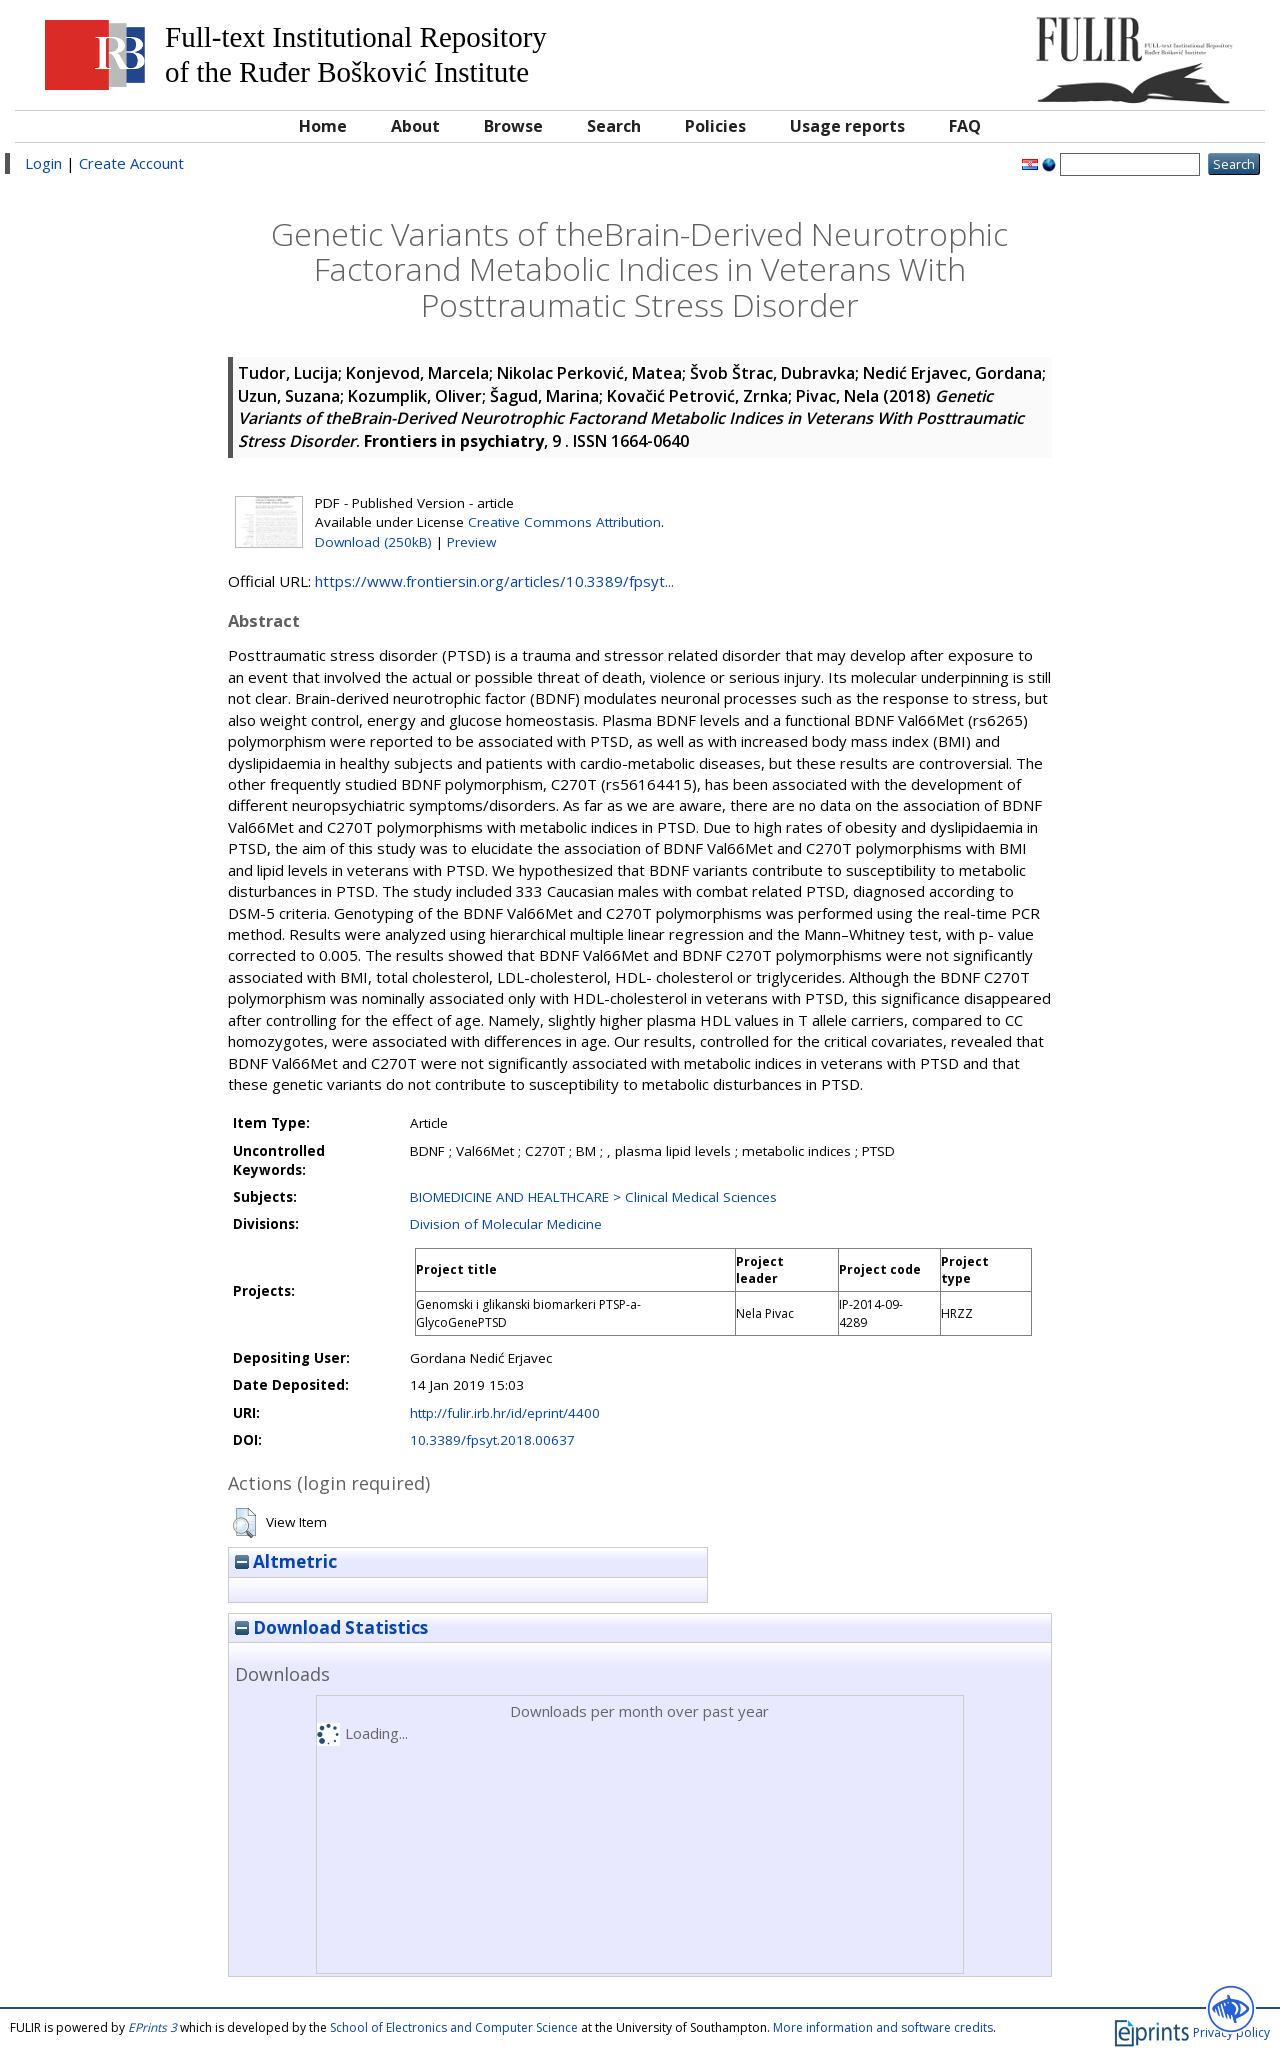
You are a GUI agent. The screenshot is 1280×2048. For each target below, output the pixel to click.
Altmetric (286, 1561)
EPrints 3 (152, 2027)
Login (43, 163)
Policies (715, 126)
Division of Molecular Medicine (506, 1224)
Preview (471, 542)
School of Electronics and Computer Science (454, 2027)
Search (614, 126)
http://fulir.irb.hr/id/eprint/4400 (505, 1413)
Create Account (131, 163)
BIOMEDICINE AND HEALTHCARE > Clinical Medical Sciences (593, 1197)
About (415, 126)
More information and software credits (883, 2027)
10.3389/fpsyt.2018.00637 (492, 1440)
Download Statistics (331, 1627)
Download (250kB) (373, 542)
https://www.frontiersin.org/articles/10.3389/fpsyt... (494, 581)
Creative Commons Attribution (564, 522)
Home (323, 126)
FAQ (965, 126)
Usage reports (847, 126)
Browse (513, 126)
